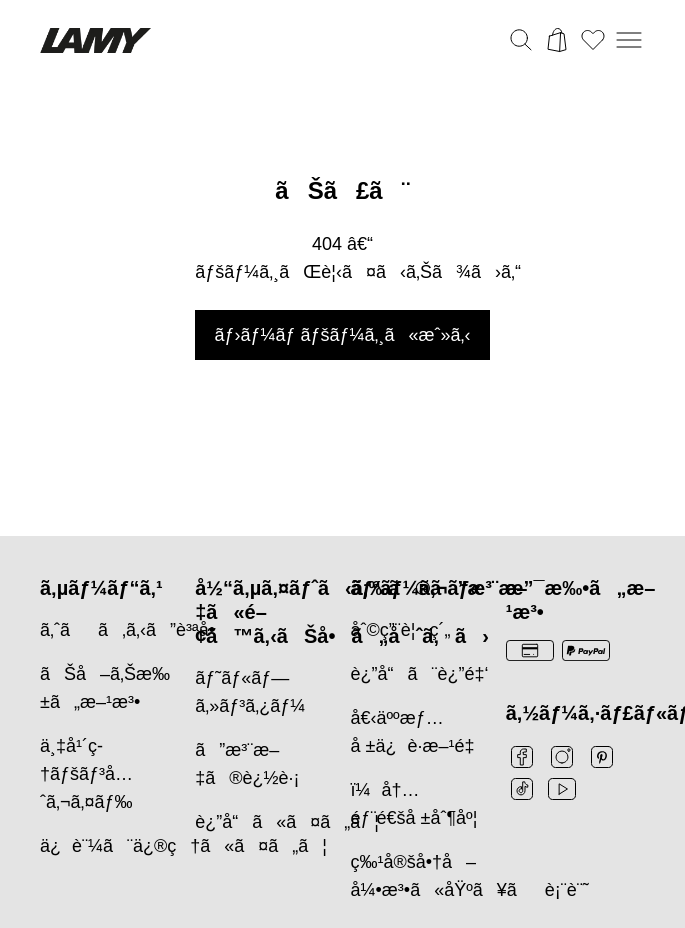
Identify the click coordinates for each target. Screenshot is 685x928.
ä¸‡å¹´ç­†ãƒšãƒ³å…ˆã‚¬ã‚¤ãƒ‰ (86, 774)
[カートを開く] (557, 40)
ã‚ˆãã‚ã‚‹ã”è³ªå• (134, 630)
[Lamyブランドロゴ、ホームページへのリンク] (95, 40)
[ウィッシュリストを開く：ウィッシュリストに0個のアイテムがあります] (593, 40)
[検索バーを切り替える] (521, 40)
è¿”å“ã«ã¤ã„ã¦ (287, 822)
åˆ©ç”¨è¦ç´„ (401, 630)
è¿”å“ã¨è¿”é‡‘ (420, 674)
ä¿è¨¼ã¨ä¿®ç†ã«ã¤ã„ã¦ (183, 846)
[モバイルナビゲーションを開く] (629, 40)
